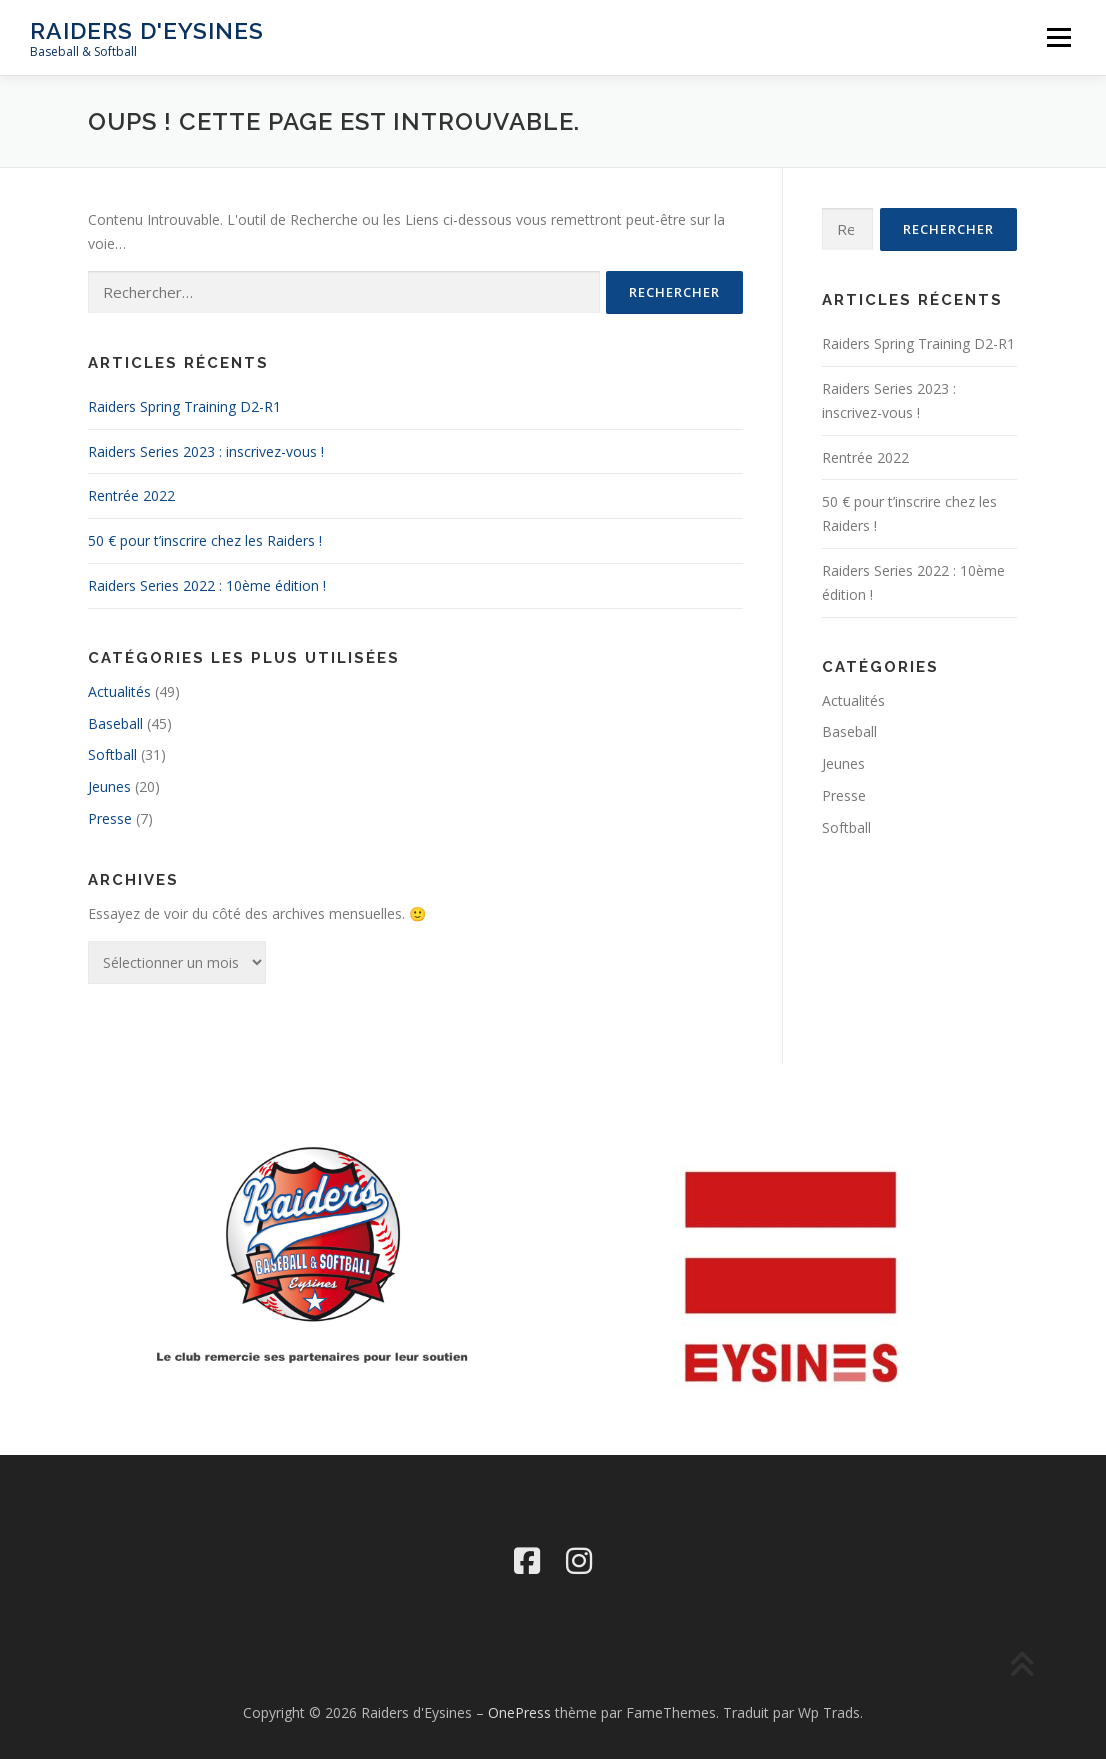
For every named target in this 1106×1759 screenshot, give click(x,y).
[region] (793, 1277)
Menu (1058, 37)
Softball (112, 754)
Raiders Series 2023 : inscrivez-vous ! (206, 451)
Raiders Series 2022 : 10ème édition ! (207, 585)
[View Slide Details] (793, 1277)
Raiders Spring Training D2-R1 (184, 406)
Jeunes (109, 786)
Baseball (115, 723)
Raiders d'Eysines (147, 30)
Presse (110, 818)
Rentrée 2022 (131, 495)
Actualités (119, 691)
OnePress (519, 1712)
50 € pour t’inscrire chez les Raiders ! (205, 540)
